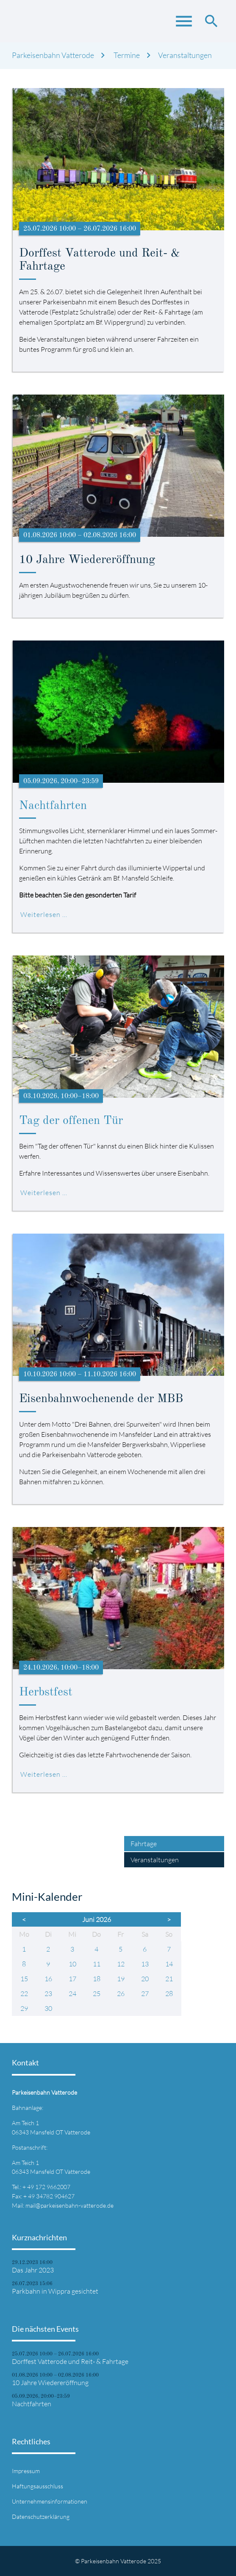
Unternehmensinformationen (49, 2501)
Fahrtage (143, 1843)
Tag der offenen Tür (71, 1121)
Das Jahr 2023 (33, 2270)
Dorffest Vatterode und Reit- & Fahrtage (70, 2361)
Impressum (26, 2470)
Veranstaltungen (185, 55)
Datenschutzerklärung (40, 2516)
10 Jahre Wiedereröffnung (50, 2382)
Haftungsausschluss (37, 2486)
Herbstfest (45, 1692)
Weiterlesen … (43, 914)
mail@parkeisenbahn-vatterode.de (69, 2205)
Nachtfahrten (53, 806)
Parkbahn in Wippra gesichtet (55, 2291)
